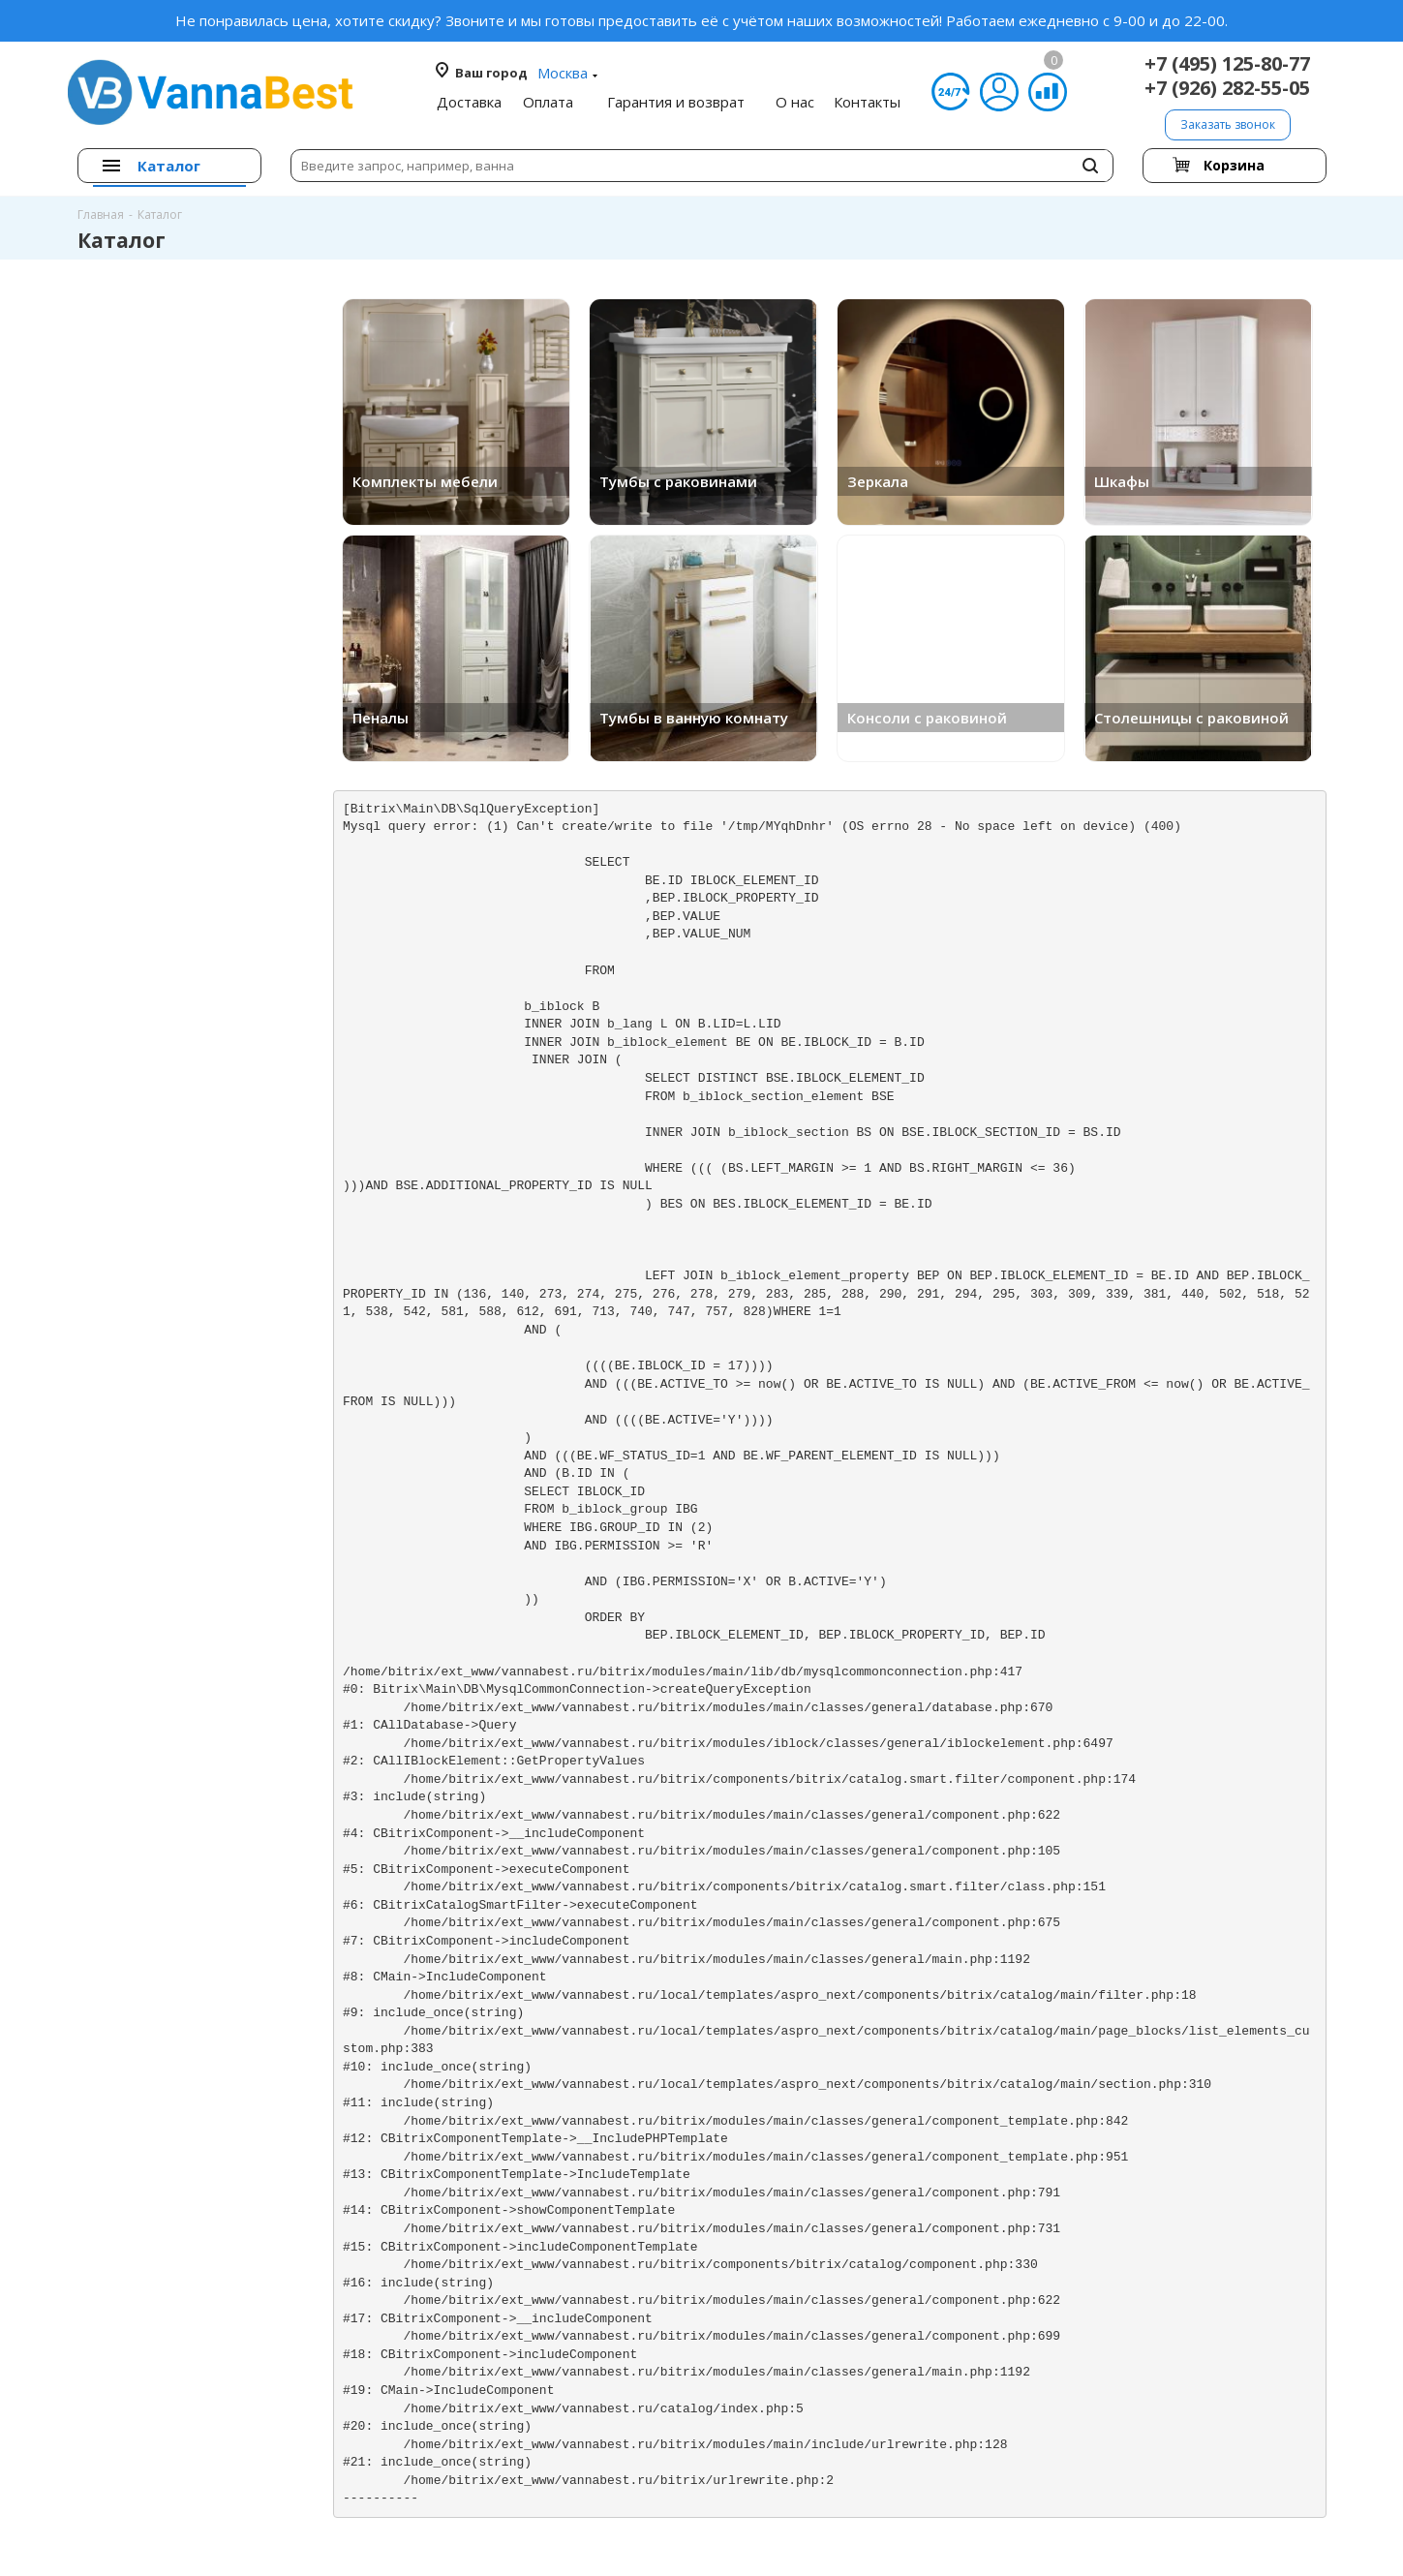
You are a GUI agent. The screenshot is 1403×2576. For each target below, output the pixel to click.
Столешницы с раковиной (1191, 717)
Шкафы (1121, 481)
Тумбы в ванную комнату (693, 717)
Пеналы (380, 717)
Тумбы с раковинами (678, 481)
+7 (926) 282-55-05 (1227, 88)
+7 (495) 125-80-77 (1227, 63)
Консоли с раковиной (927, 717)
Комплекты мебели (425, 481)
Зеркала (877, 481)
